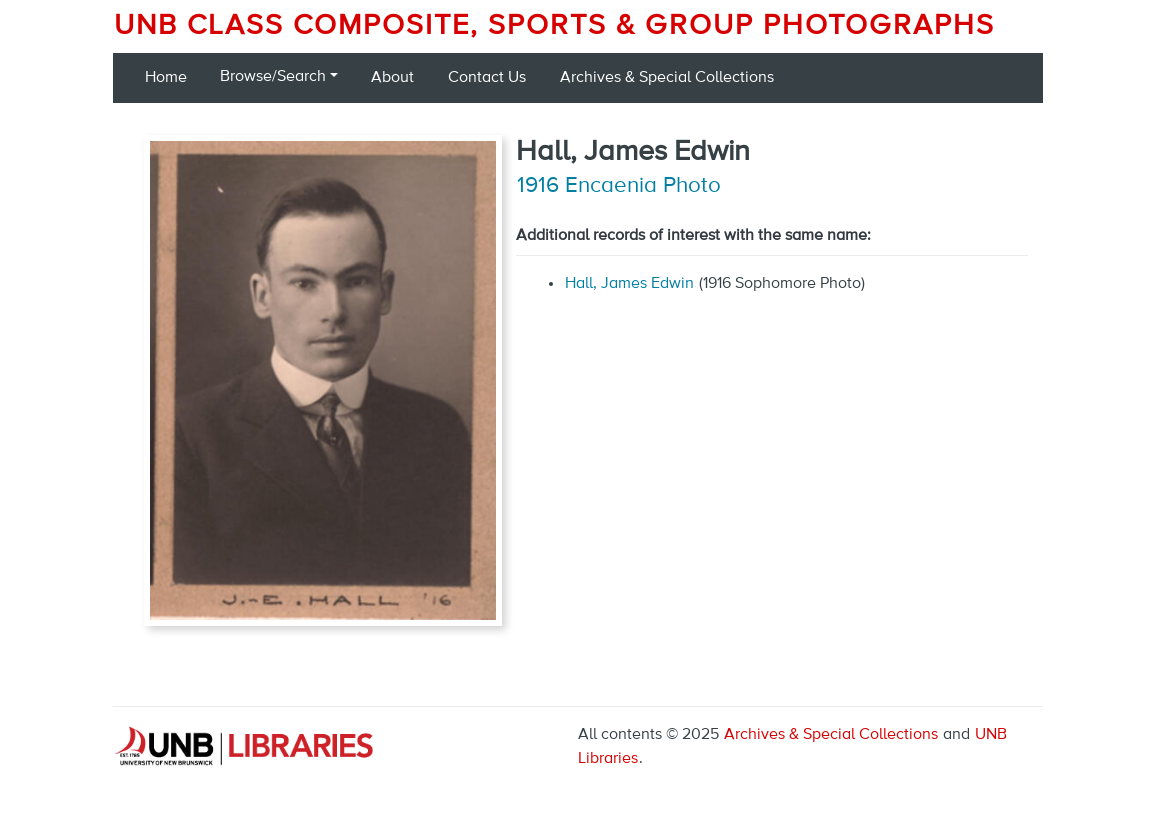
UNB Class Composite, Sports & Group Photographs (554, 26)
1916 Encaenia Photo (619, 186)
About (392, 78)
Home (166, 78)
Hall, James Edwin (629, 284)
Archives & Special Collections (667, 78)
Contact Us (487, 78)
